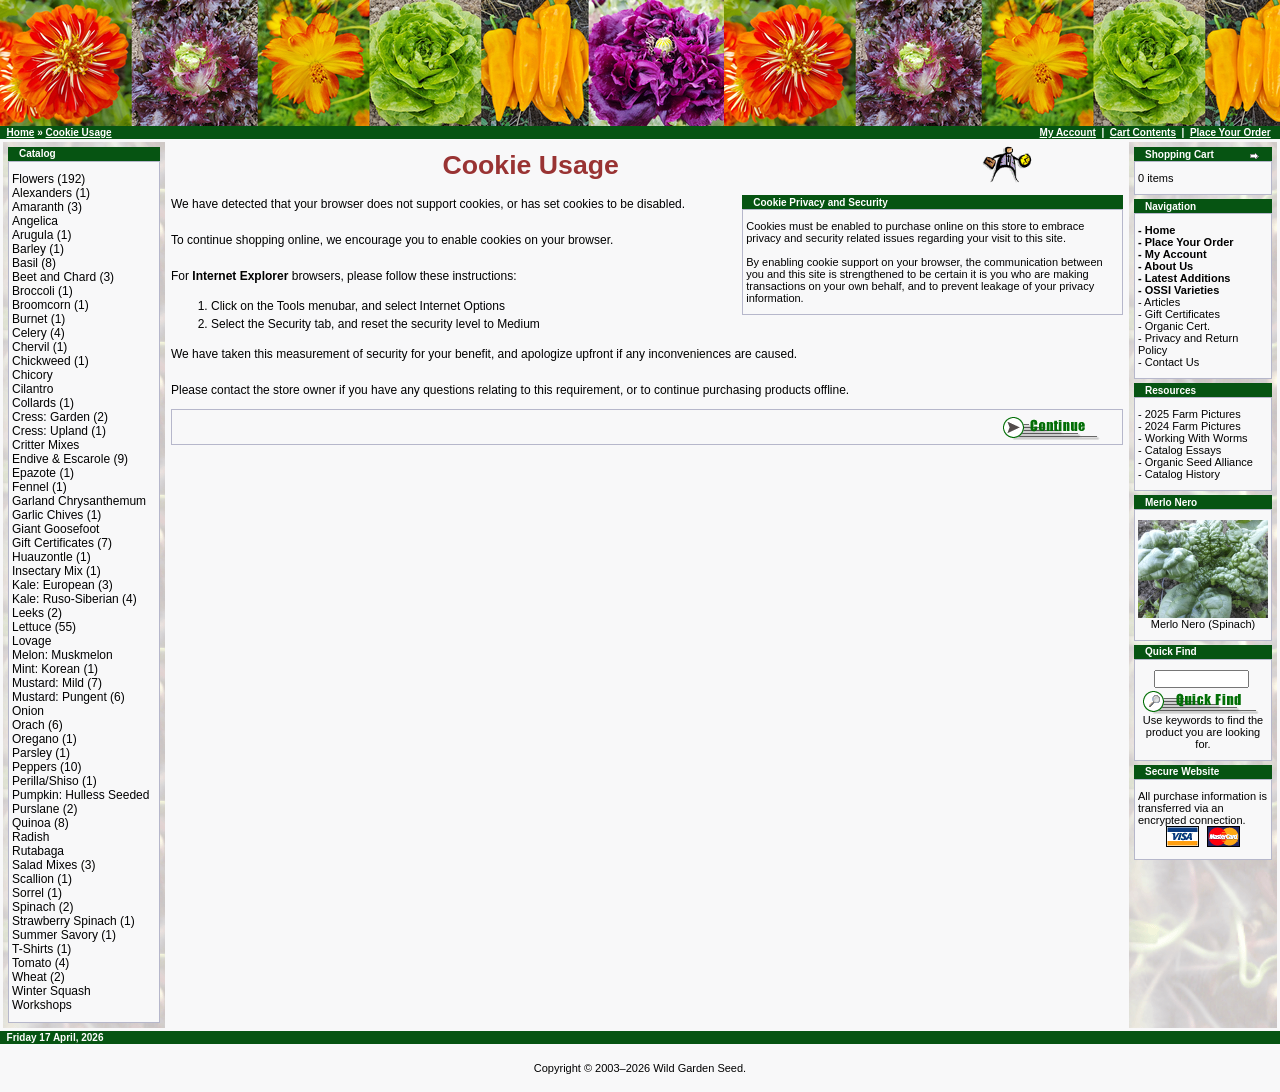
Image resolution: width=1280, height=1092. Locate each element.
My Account (1068, 132)
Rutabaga (38, 851)
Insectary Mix (47, 571)
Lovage (31, 641)
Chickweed (41, 361)
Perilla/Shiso (45, 781)
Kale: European (53, 585)
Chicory (32, 375)
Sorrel (28, 893)
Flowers (33, 179)
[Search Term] (1201, 679)
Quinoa (31, 823)
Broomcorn (41, 305)
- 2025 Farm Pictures (1189, 414)
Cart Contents (1143, 132)
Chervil (30, 347)
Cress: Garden (51, 417)
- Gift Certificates (1179, 314)
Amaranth (38, 207)
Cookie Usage (78, 132)
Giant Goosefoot (55, 529)
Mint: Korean (46, 669)
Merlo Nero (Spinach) (1203, 619)
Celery (29, 333)
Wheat (29, 977)
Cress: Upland (50, 431)
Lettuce (31, 627)
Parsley (32, 753)
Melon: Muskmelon (62, 655)
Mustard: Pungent (59, 697)
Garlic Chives (47, 515)
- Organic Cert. (1174, 326)
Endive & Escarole (61, 459)
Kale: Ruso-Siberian (65, 599)
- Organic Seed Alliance (1195, 462)
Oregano (35, 739)
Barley (29, 249)
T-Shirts (32, 949)
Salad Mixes (44, 865)
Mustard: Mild (48, 683)
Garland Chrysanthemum (79, 501)
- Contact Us (1168, 362)
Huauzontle (42, 557)
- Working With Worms (1193, 438)
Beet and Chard (54, 277)
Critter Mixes (45, 445)
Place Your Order (1230, 132)
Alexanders (42, 193)
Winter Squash (51, 991)
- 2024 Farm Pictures (1189, 426)
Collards (34, 403)
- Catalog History (1179, 474)
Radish (30, 837)
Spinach (33, 907)
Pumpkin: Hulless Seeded (80, 795)
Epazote (34, 473)
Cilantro (32, 389)
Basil (25, 263)
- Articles (1159, 302)
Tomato (31, 963)
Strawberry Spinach (64, 921)
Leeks (28, 613)
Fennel (30, 487)
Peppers (34, 767)
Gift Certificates (53, 543)
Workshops (42, 1005)
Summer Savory (55, 935)
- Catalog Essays (1179, 450)
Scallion (33, 879)
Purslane (35, 809)
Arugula (32, 235)
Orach (28, 725)
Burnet (29, 319)
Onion (28, 711)
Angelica (35, 221)
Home (21, 132)
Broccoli (33, 291)
